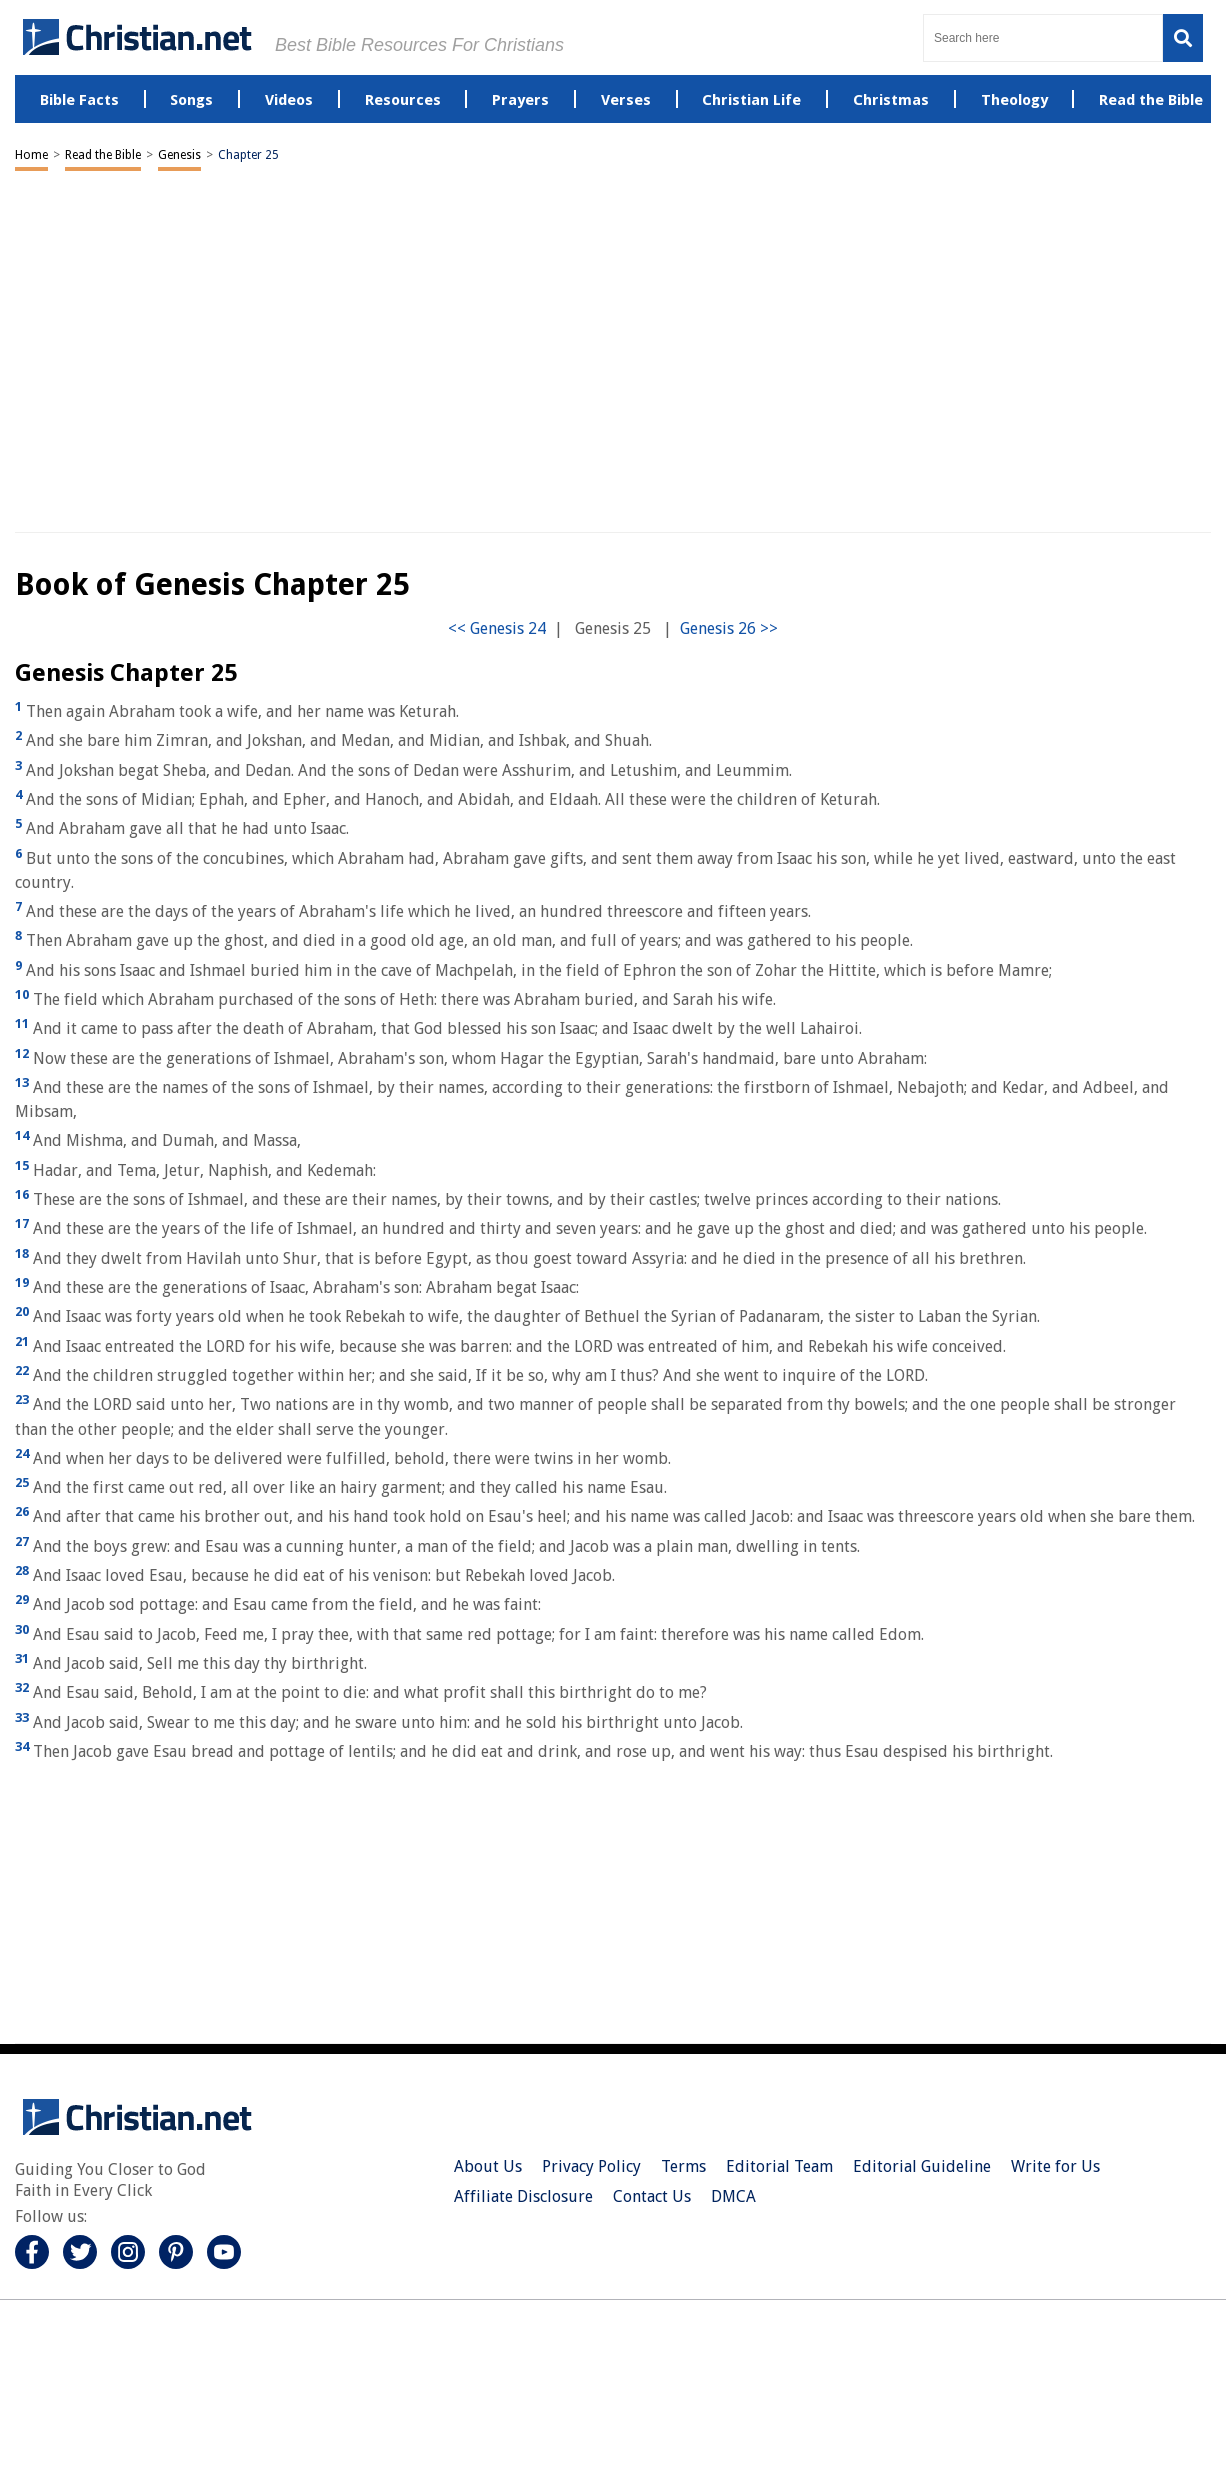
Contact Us (652, 2196)
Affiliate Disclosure (523, 2196)
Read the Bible (103, 155)
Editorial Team (779, 2166)
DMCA (733, 2196)
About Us (488, 2166)
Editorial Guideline (922, 2166)
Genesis (179, 155)
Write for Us (1055, 2166)
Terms (683, 2166)
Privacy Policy (591, 2166)
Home (31, 155)
